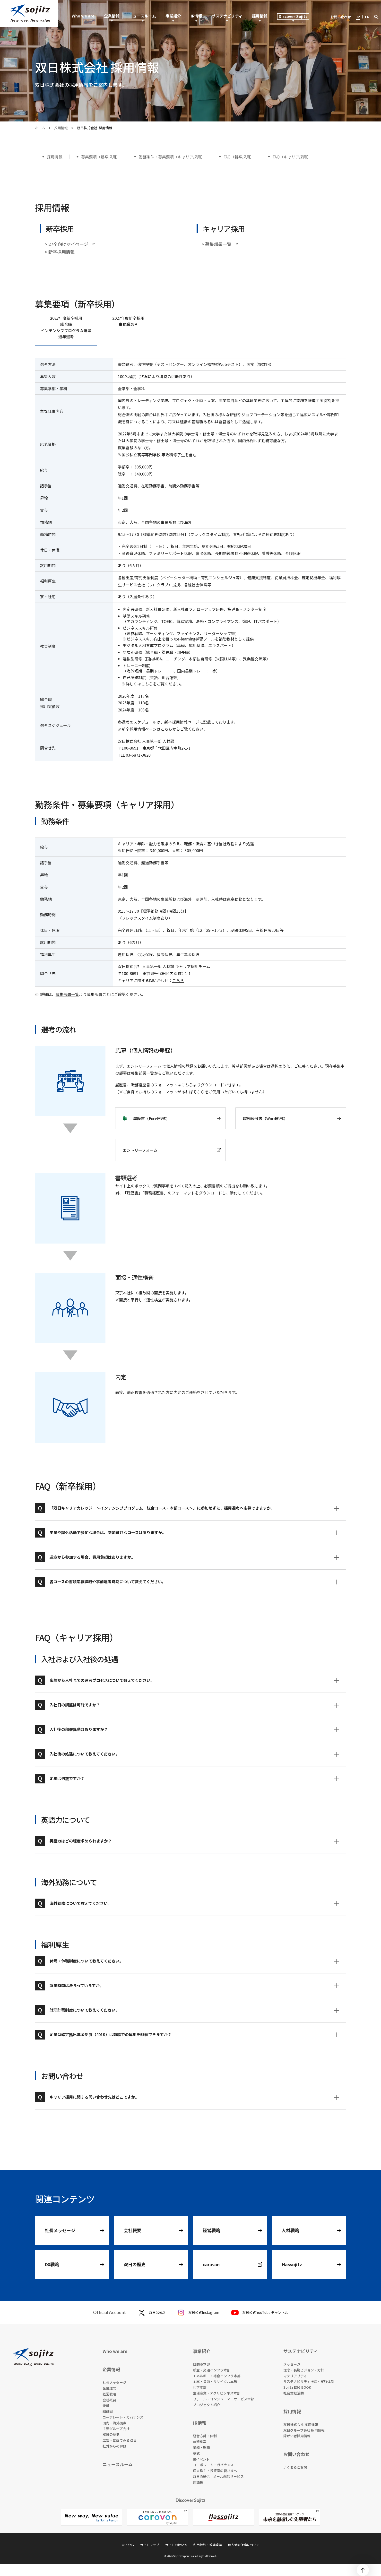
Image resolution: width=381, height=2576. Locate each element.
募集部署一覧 (67, 994)
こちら (147, 684)
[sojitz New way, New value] (29, 13)
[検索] (376, 16)
